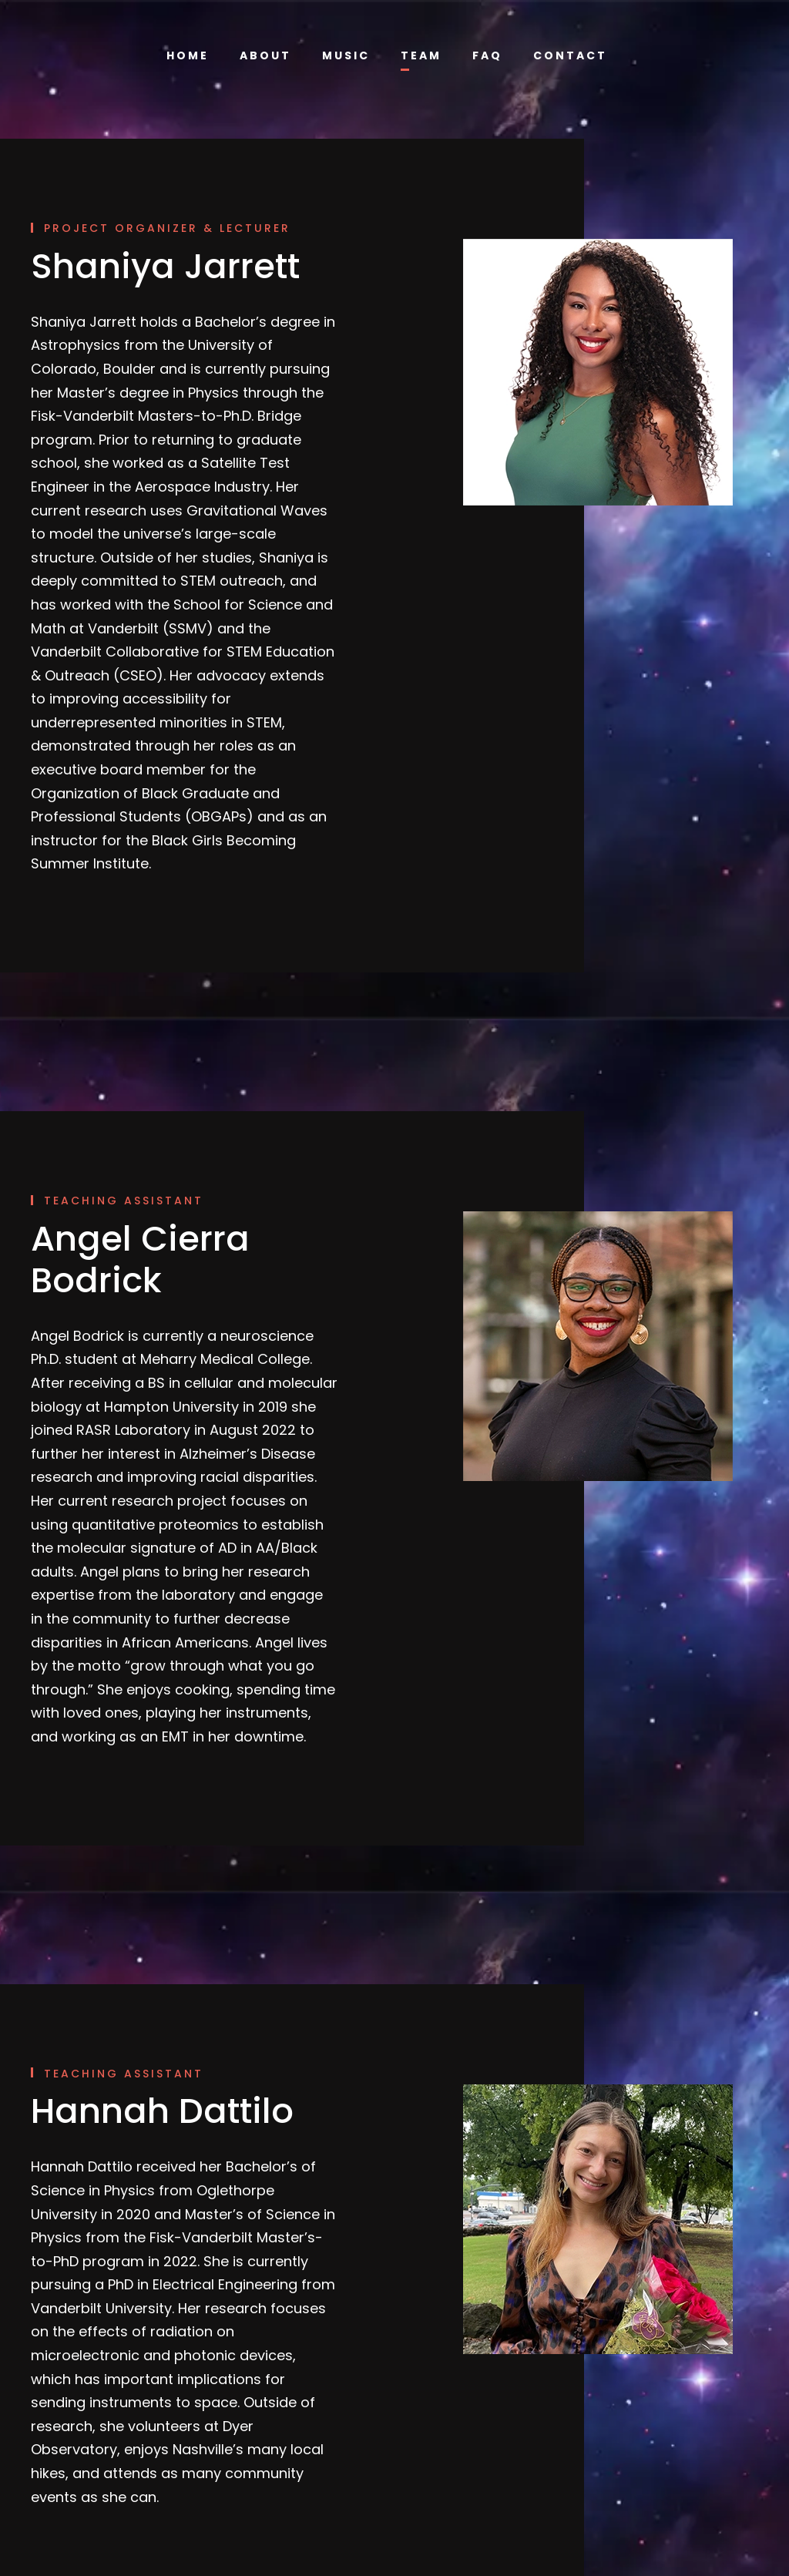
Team (423, 55)
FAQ (487, 55)
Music (348, 55)
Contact (567, 55)
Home (193, 55)
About (270, 55)
